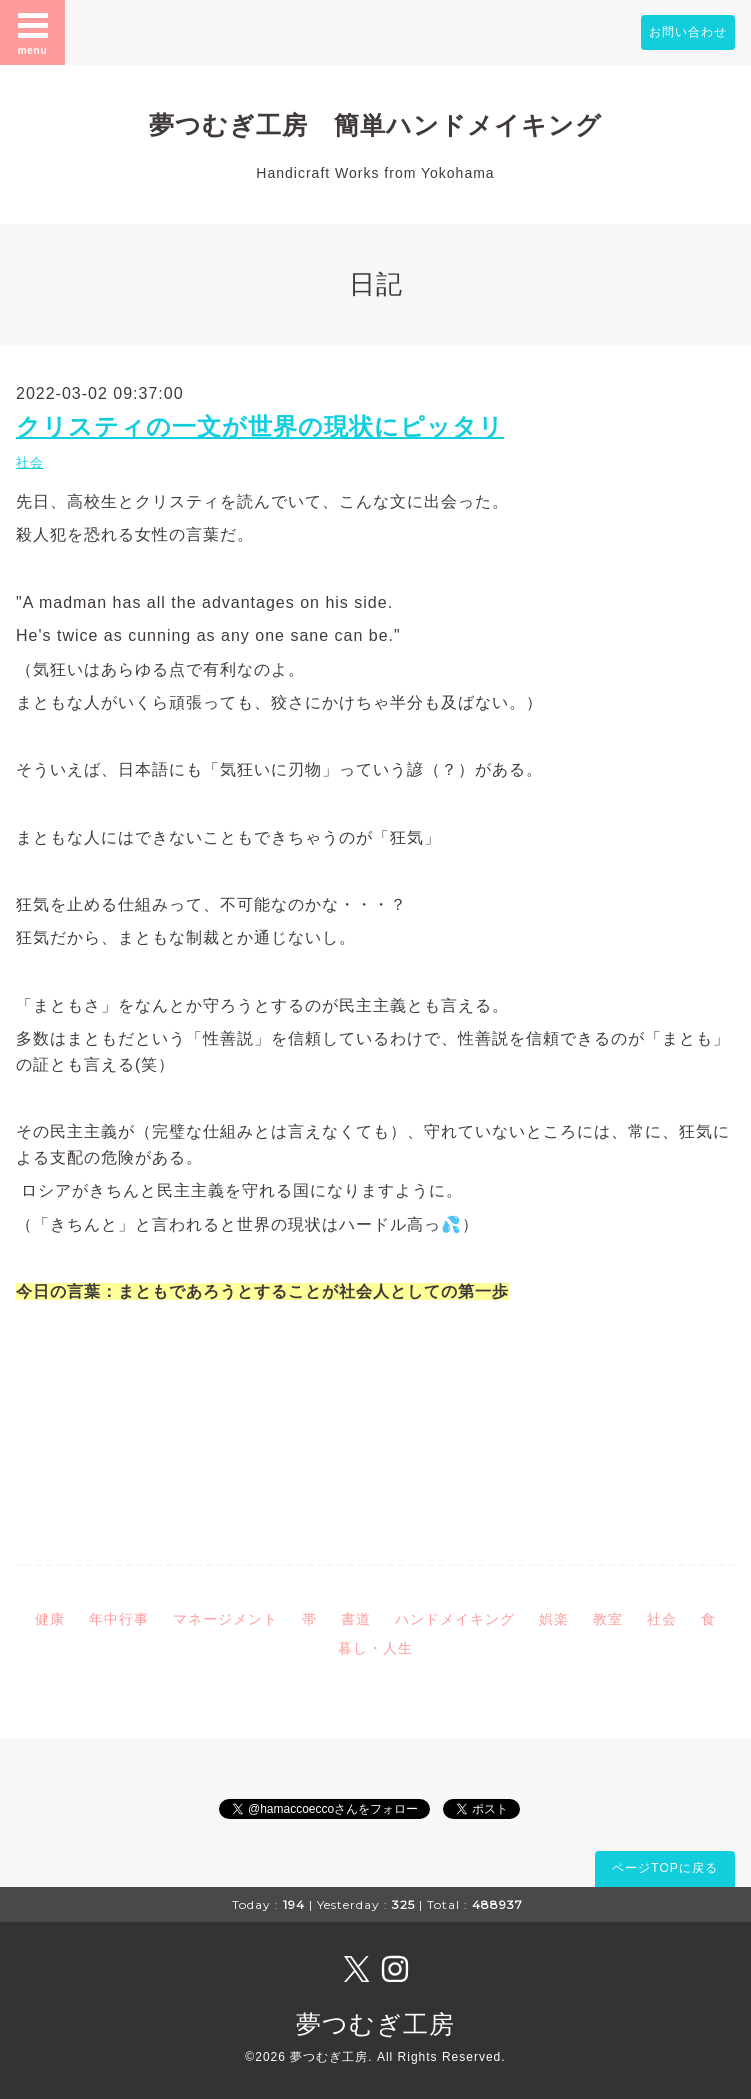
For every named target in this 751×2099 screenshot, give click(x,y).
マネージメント (225, 1619)
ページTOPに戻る (664, 1868)
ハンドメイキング (455, 1619)
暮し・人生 (375, 1648)
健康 (50, 1619)
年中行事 (119, 1619)
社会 (30, 462)
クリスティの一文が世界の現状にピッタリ (260, 426)
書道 (356, 1619)
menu (33, 32)
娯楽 (554, 1619)
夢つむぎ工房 (375, 2024)
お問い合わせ (688, 32)
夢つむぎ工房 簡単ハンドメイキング (388, 125)
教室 (608, 1619)
